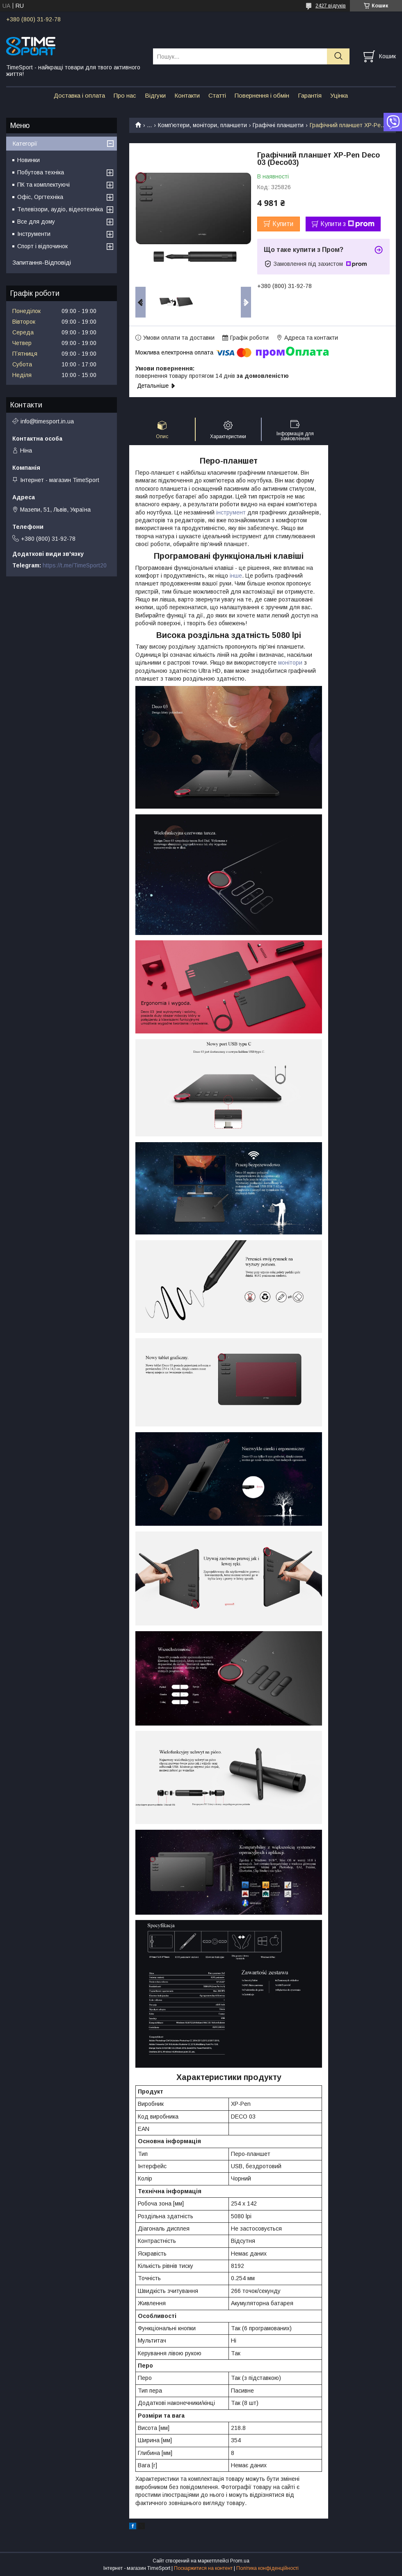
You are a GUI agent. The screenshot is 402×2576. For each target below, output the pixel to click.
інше (236, 575)
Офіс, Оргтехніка (40, 197)
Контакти (187, 95)
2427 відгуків (330, 6)
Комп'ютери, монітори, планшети (202, 125)
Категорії (24, 143)
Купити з (347, 224)
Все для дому (36, 221)
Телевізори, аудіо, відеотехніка (60, 209)
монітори (290, 662)
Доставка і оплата (79, 95)
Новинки (28, 160)
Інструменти (33, 234)
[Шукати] (338, 56)
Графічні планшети (278, 125)
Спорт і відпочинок (42, 246)
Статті (217, 95)
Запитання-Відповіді (41, 262)
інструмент (231, 512)
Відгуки (155, 95)
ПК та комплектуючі (43, 184)
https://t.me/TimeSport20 (75, 565)
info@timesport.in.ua (47, 421)
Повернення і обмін (262, 95)
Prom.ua (239, 2561)
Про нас (125, 95)
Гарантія (310, 95)
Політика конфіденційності (267, 2568)
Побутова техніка (40, 172)
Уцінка (339, 95)
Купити (282, 223)
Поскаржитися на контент (203, 2568)
